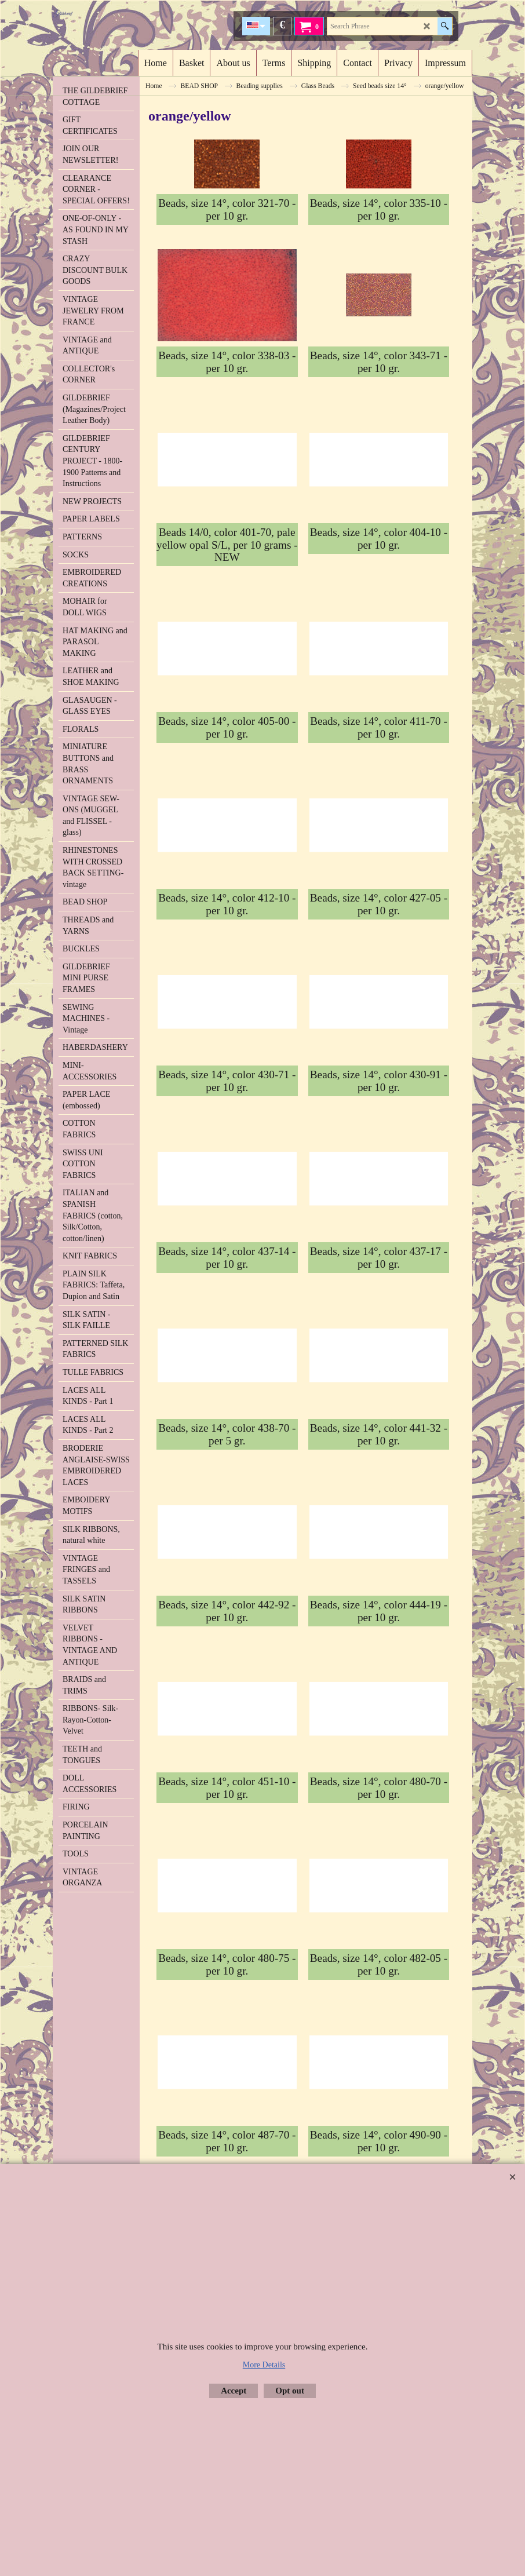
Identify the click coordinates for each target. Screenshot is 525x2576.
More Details (264, 2364)
